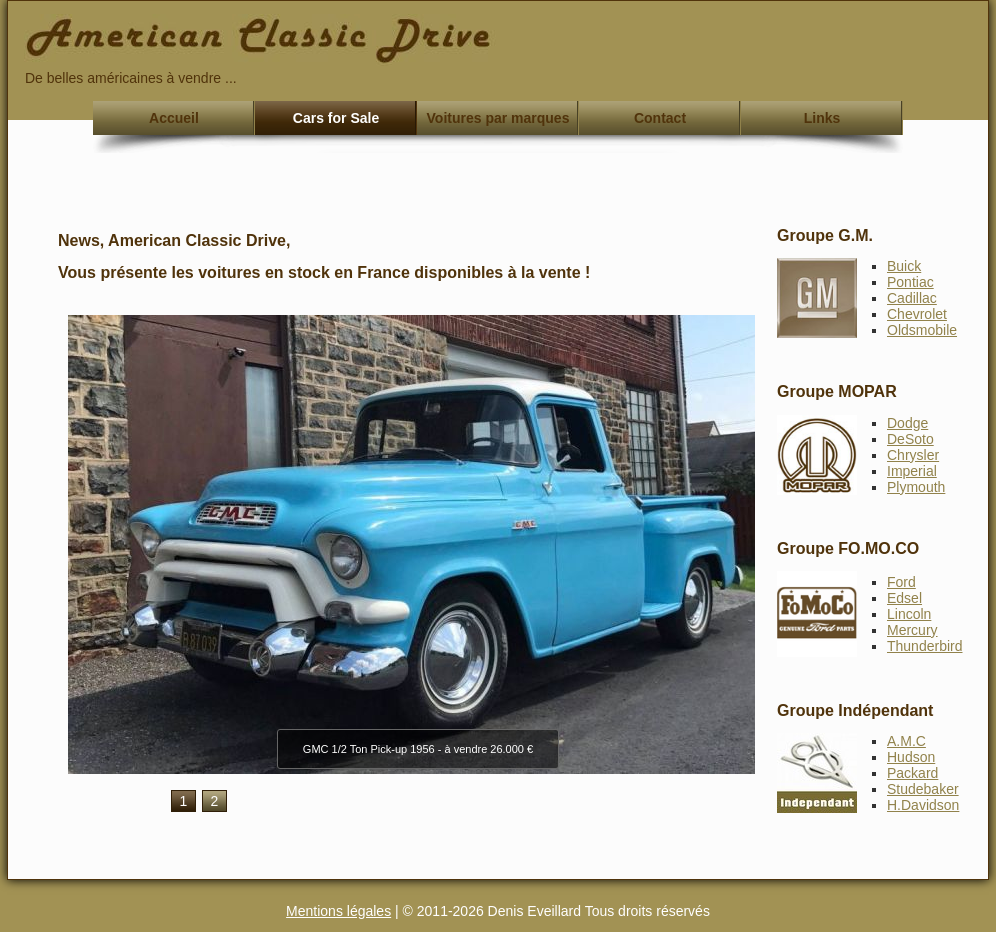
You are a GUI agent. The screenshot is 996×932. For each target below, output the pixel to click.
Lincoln (909, 614)
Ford (901, 582)
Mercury (912, 630)
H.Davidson (923, 805)
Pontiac (910, 282)
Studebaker (923, 789)
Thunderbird (925, 646)
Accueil (174, 118)
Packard (912, 773)
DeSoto (910, 439)
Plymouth (916, 487)
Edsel (904, 598)
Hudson (911, 757)
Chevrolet (917, 314)
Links (822, 118)
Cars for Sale (336, 118)
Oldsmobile (922, 330)
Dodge (907, 423)
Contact (660, 118)
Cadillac (912, 298)
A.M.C (906, 741)
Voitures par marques (498, 118)
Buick (904, 266)
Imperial (912, 471)
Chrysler (913, 455)
